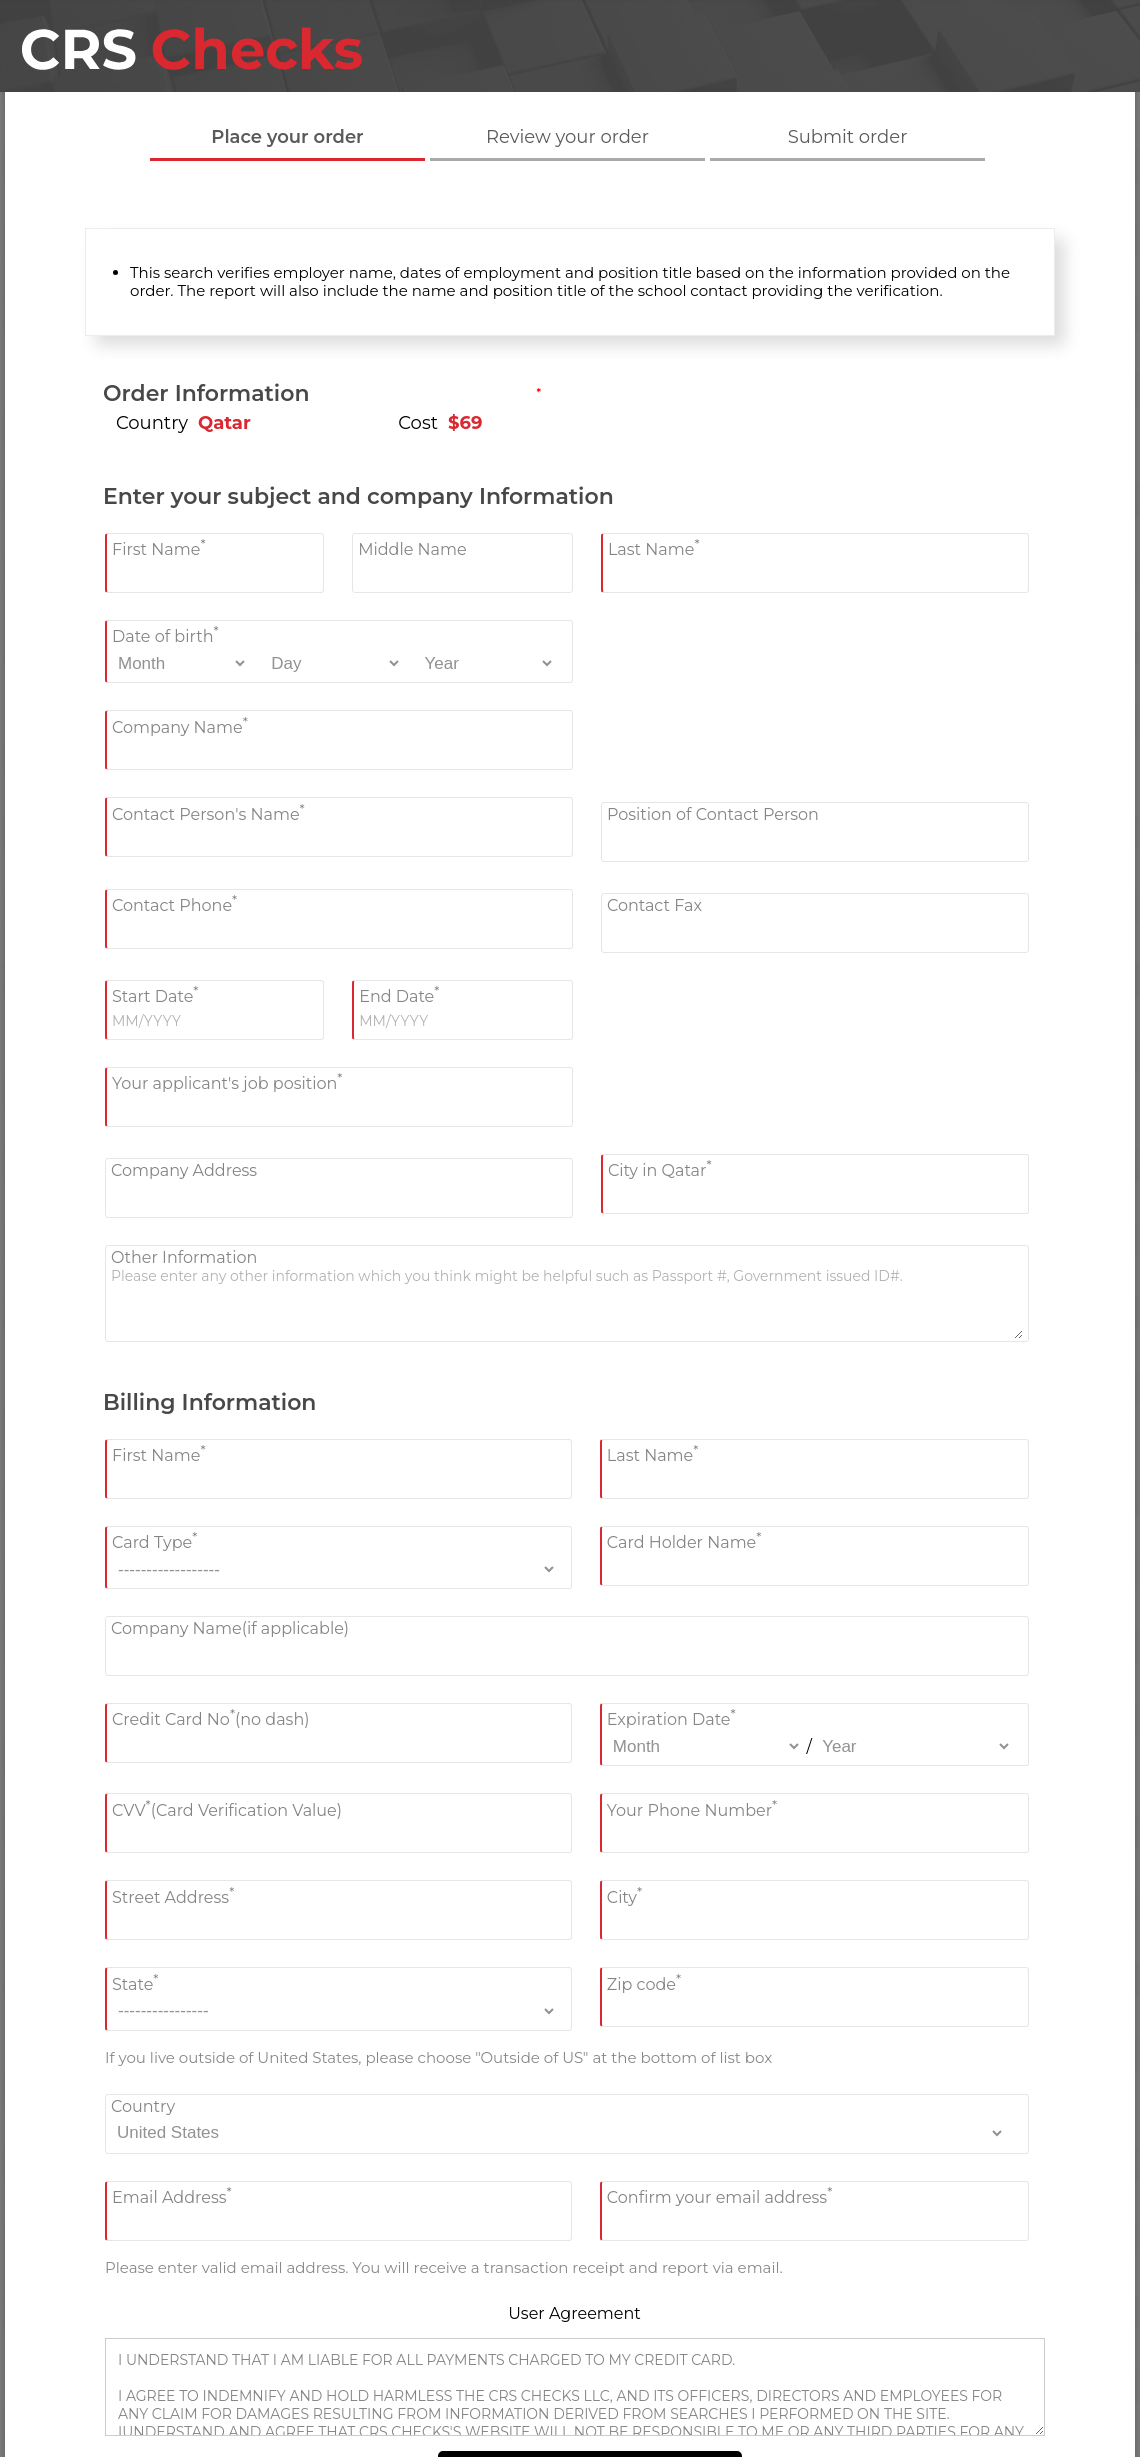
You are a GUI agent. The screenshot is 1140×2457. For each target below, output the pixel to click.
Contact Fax (654, 905)
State (135, 1981)
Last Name (654, 547)
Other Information (184, 1257)
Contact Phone (174, 903)
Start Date (155, 994)
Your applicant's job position (227, 1081)
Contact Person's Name (208, 811)
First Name (159, 547)
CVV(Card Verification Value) (227, 1807)
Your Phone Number (692, 1807)
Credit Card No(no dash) (211, 1717)
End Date (399, 994)
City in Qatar (660, 1168)
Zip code (644, 1981)
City (624, 1894)
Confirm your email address (720, 2195)
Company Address (184, 1170)
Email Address (172, 2195)
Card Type (154, 1540)
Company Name (180, 724)
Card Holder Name (684, 1540)
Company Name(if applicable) (230, 1628)
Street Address (173, 1894)
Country (143, 2106)
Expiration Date (671, 1717)
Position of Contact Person (713, 814)
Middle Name (412, 549)
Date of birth (165, 634)
